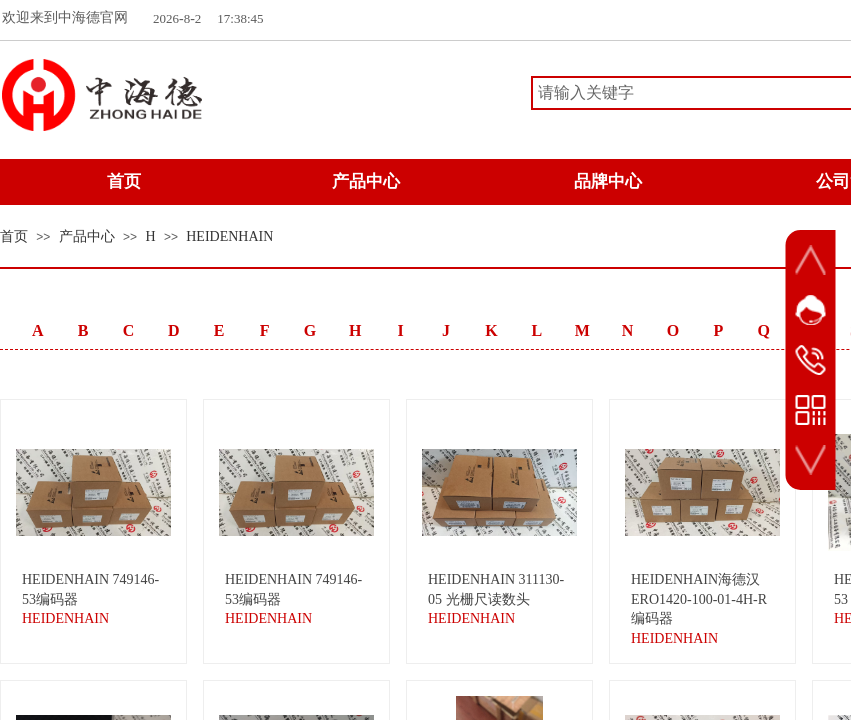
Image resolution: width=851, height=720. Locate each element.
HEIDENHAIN (229, 236)
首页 (14, 236)
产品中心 (87, 236)
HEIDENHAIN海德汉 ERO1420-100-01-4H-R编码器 (699, 599)
